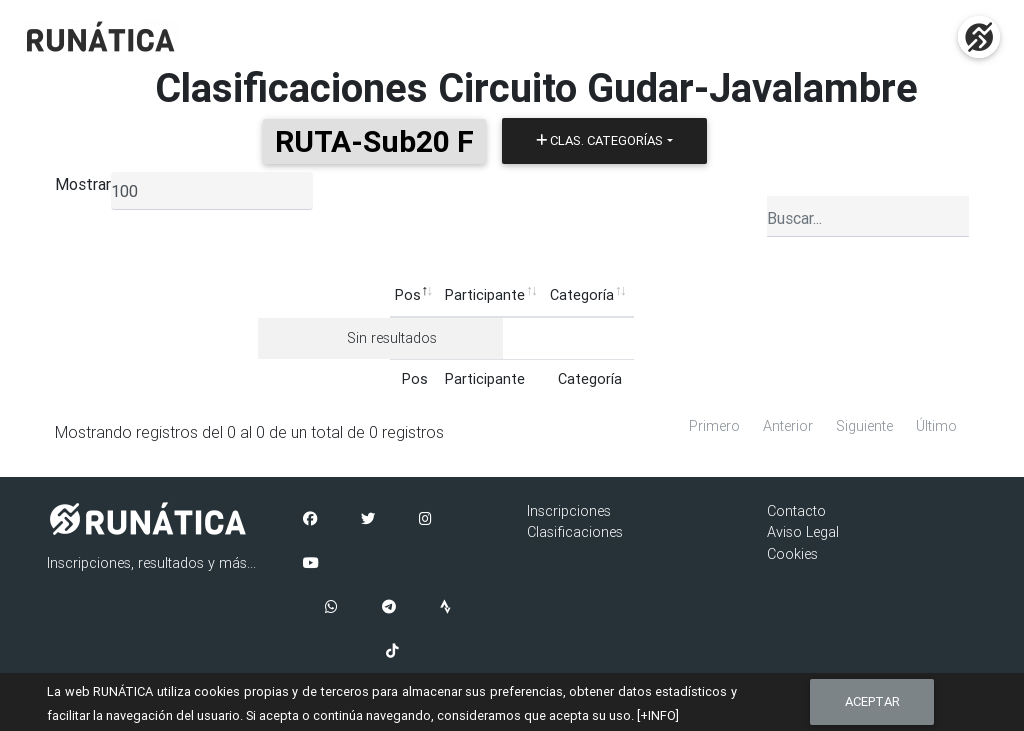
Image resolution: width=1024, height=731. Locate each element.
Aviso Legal (803, 532)
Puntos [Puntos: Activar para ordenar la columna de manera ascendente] (663, 295)
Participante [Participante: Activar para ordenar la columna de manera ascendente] (353, 295)
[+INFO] (658, 715)
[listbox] (212, 191)
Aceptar (872, 701)
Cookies (792, 554)
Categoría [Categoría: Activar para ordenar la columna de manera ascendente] (450, 295)
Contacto (796, 511)
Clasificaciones (575, 532)
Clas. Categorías (599, 140)
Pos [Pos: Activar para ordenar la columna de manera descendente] (275, 295)
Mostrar (83, 184)
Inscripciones (569, 511)
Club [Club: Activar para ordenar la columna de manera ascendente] (521, 295)
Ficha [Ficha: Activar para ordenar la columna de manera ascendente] (729, 295)
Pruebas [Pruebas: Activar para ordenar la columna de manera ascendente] (587, 295)
